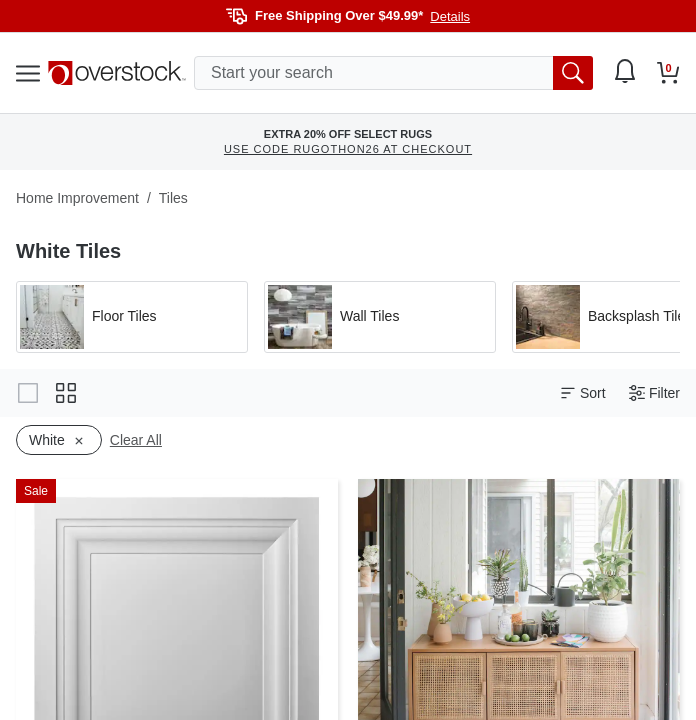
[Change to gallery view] (28, 393)
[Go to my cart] (668, 73)
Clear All (136, 440)
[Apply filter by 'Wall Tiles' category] (380, 317)
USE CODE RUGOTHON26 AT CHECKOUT (348, 149)
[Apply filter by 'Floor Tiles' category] (132, 317)
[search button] (573, 73)
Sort (583, 393)
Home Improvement (77, 198)
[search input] (393, 73)
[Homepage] (117, 73)
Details (450, 16)
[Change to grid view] (66, 393)
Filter (654, 393)
